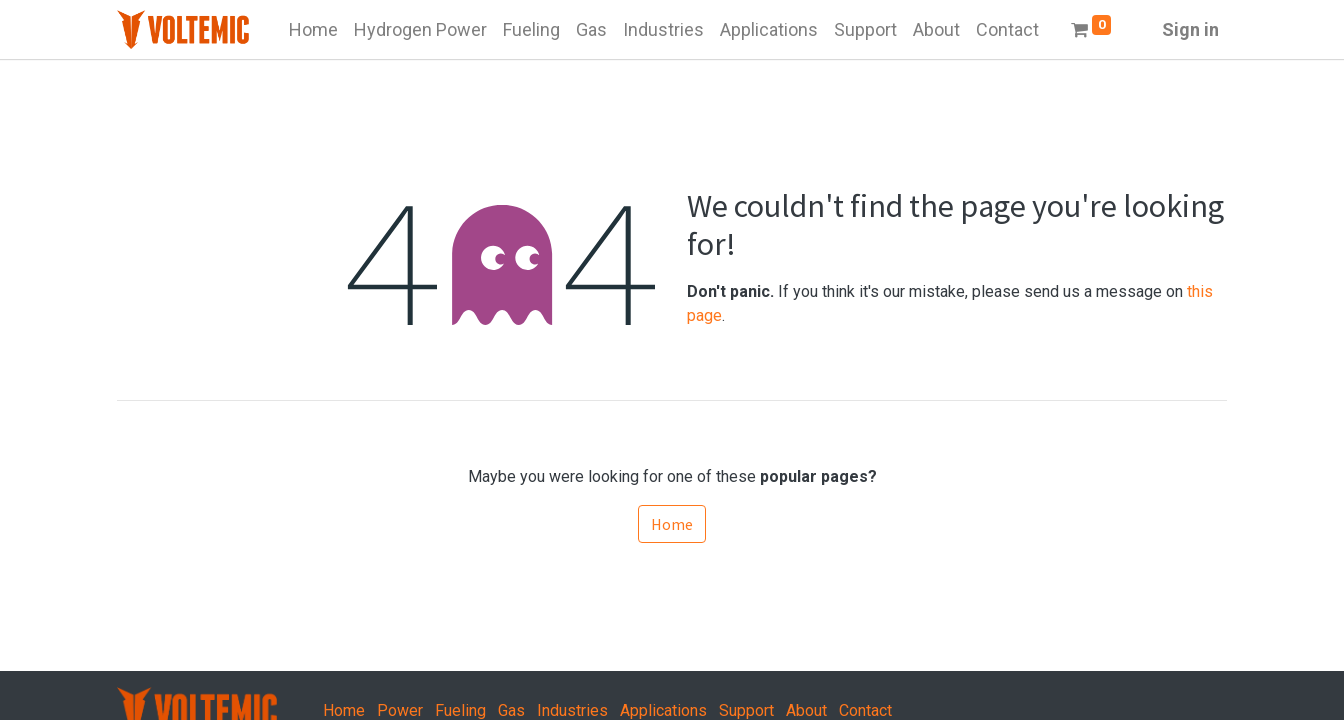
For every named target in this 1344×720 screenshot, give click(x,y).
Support (746, 710)
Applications (663, 710)
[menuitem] (313, 29)
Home (672, 524)
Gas (511, 710)
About (806, 710)
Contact (865, 710)
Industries (572, 710)
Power (400, 710)
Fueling (460, 710)
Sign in (1190, 29)
